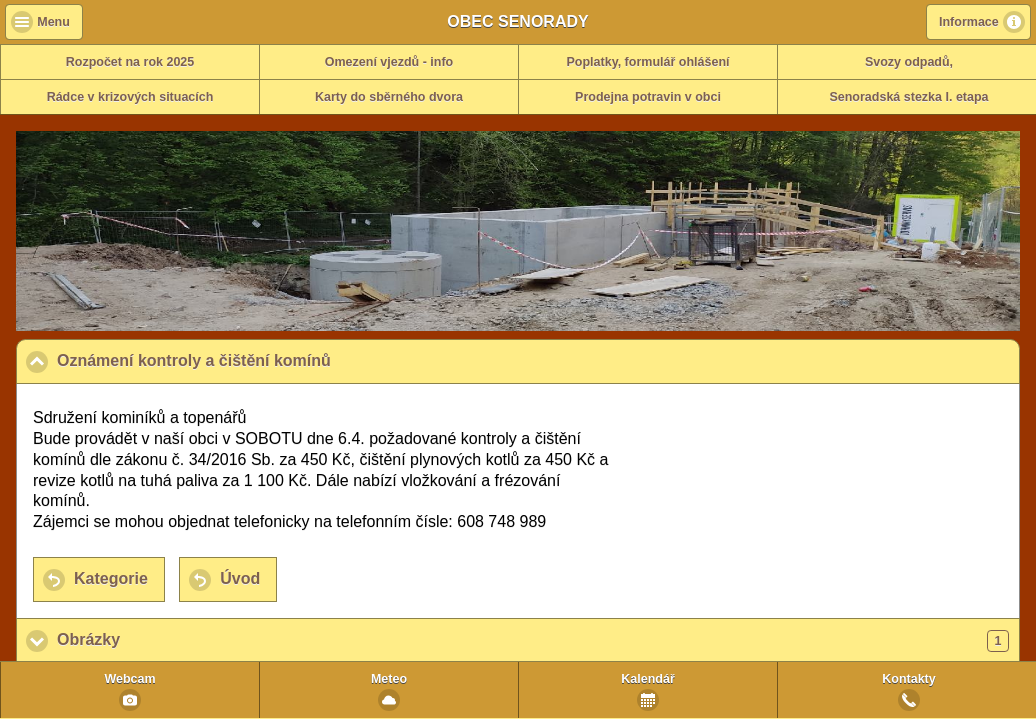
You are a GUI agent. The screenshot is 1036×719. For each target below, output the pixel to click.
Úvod (240, 578)
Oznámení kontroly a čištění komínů (291, 360)
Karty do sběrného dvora (389, 97)
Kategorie (111, 578)
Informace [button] (969, 22)
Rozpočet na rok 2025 (130, 62)
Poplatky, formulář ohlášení (647, 62)
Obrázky (533, 641)
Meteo (389, 679)
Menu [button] (53, 22)
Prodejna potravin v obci (648, 97)
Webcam (129, 679)
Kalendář (648, 679)
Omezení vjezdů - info (389, 62)
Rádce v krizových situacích (130, 97)
